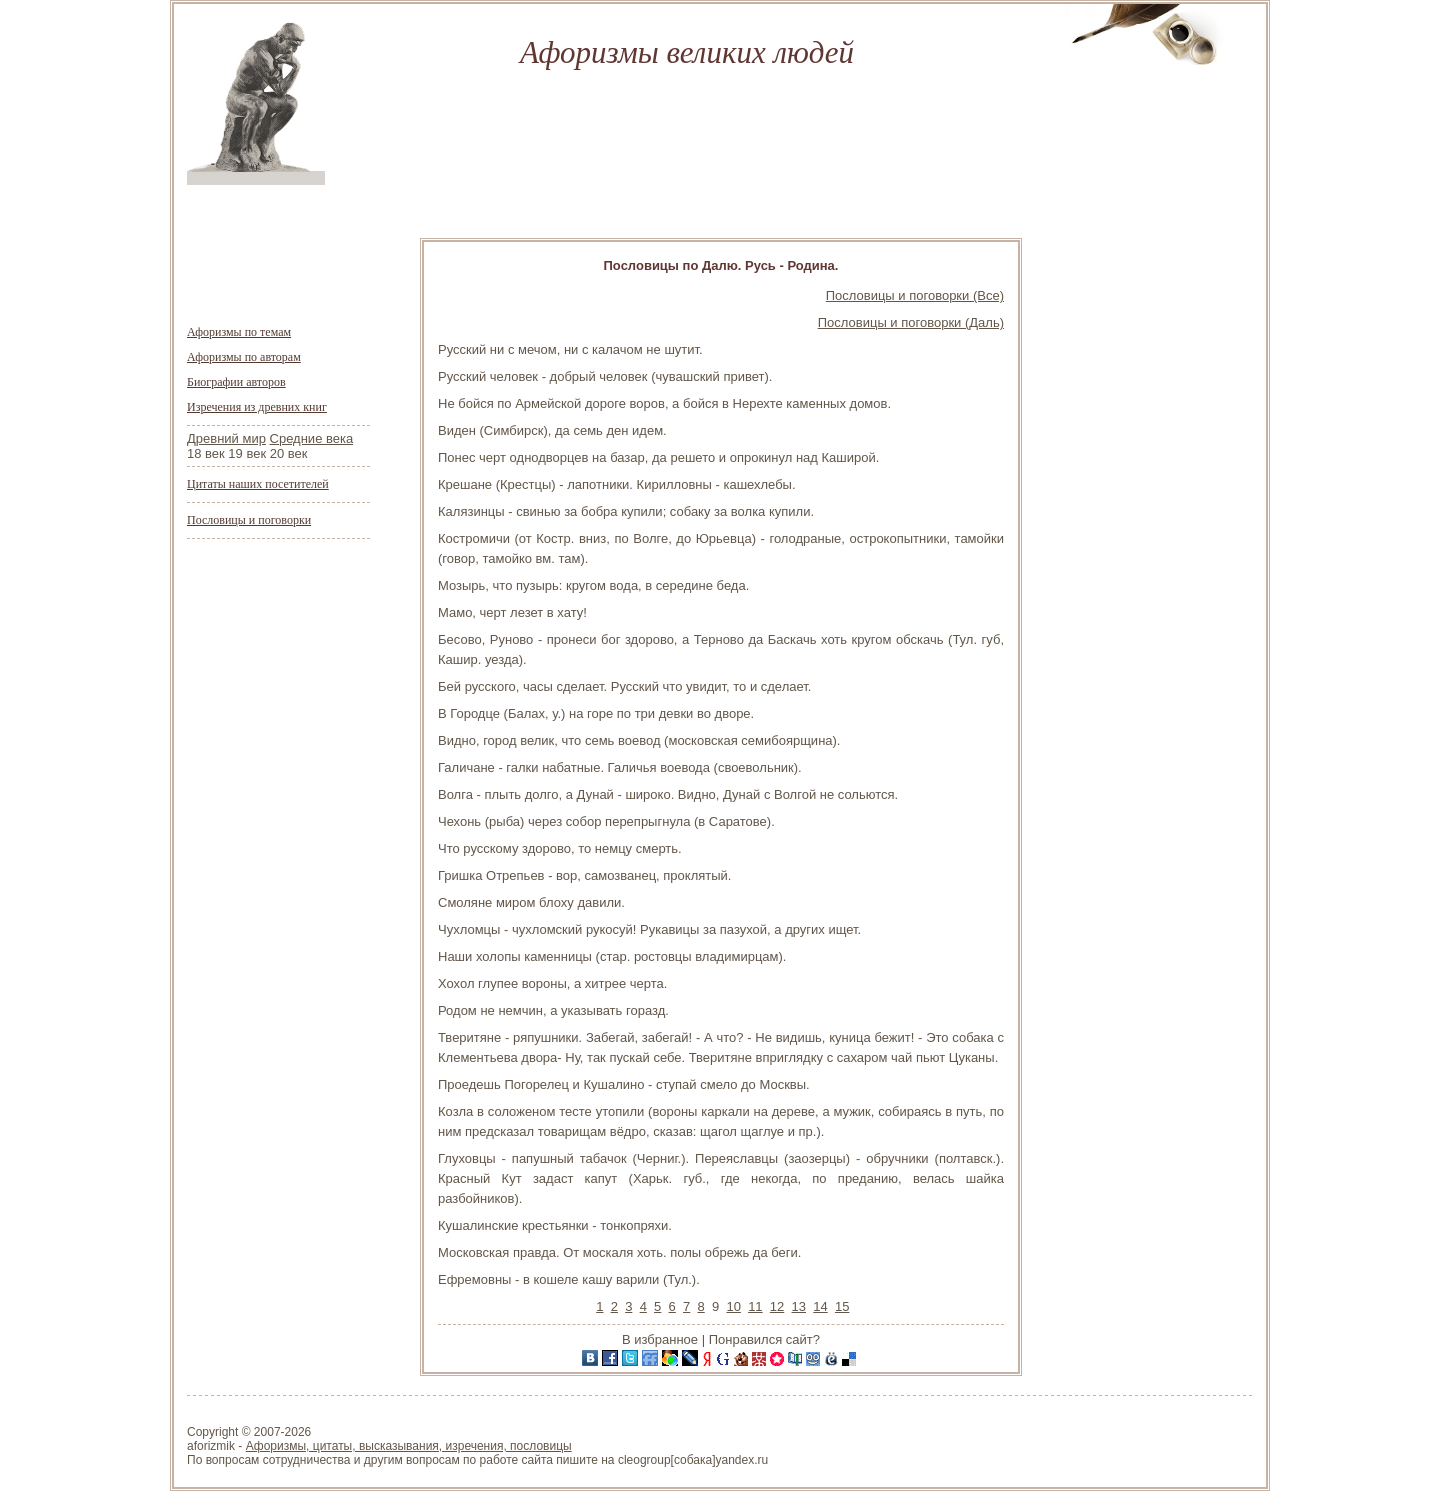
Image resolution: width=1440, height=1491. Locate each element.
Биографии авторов (236, 382)
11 (755, 1306)
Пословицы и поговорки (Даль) (911, 322)
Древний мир (226, 438)
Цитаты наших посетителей (258, 484)
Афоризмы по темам (239, 332)
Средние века (312, 438)
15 (842, 1306)
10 (733, 1306)
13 (799, 1306)
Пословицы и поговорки (249, 520)
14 (820, 1306)
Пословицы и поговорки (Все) (915, 295)
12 (777, 1306)
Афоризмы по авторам (244, 357)
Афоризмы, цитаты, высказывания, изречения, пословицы (409, 1446)
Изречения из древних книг (257, 407)
